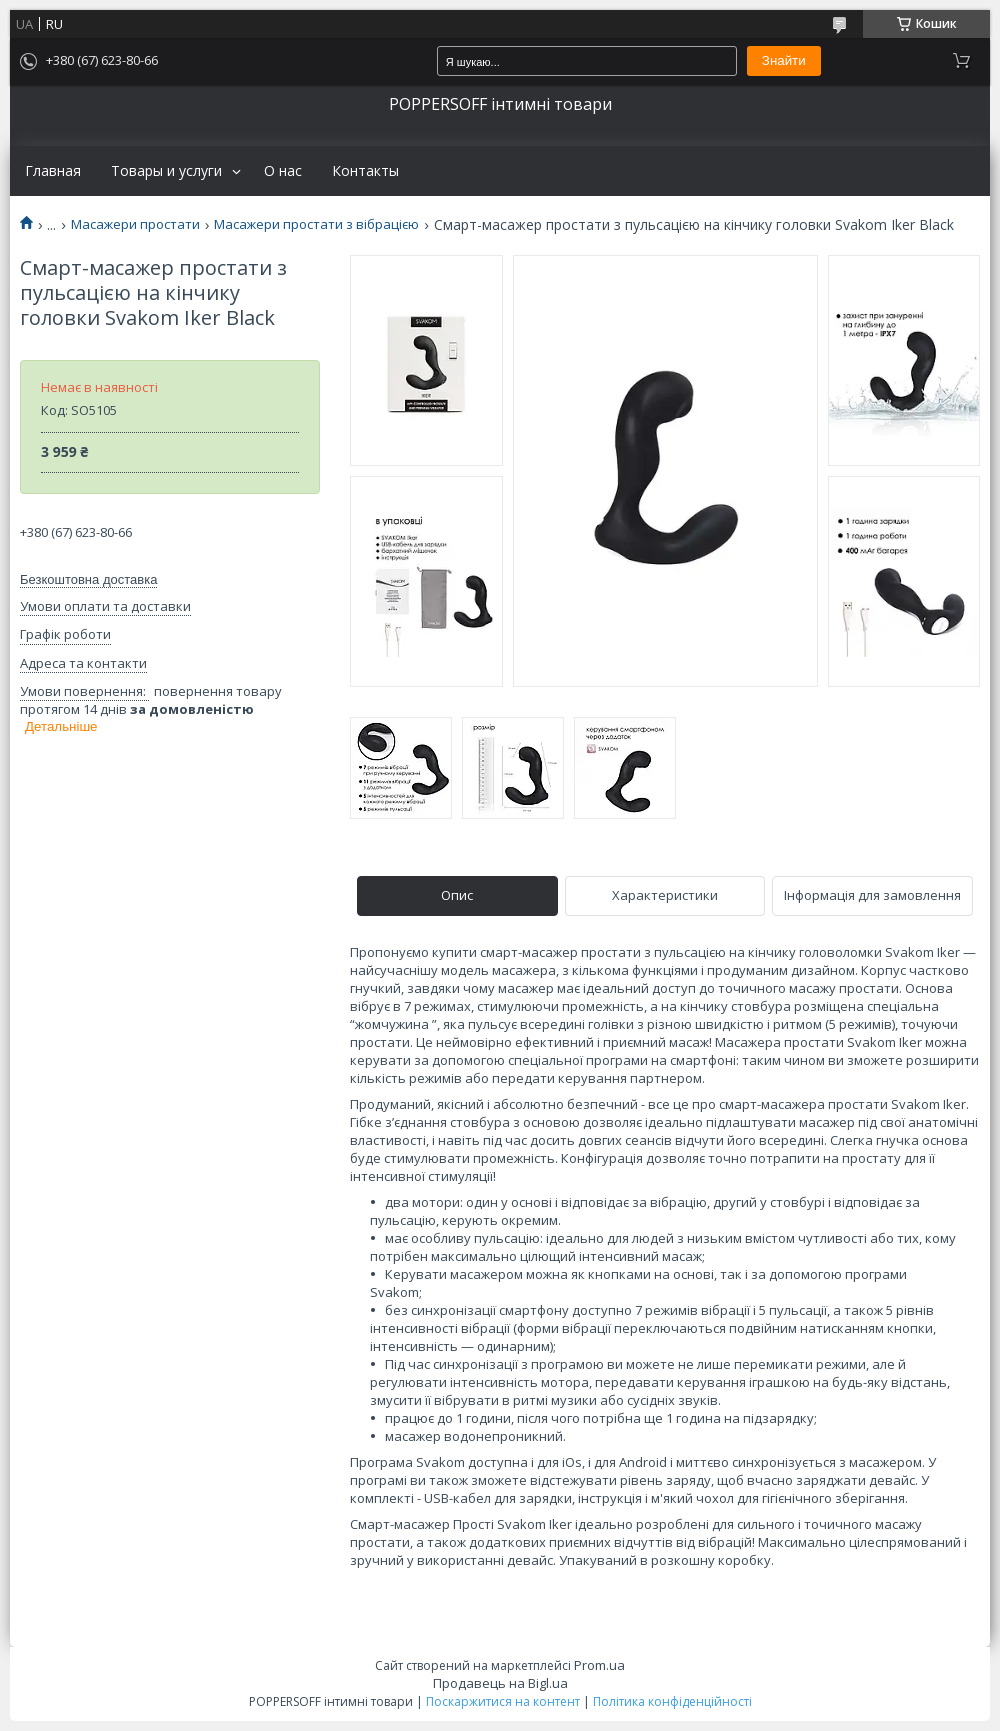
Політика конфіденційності (672, 1701)
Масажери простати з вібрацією (316, 224)
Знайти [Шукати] (784, 60)
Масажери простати (135, 224)
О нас (283, 171)
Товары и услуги (166, 171)
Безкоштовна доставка (88, 579)
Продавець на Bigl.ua (500, 1683)
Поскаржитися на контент (503, 1701)
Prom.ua (599, 1665)
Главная (53, 171)
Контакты (365, 171)
